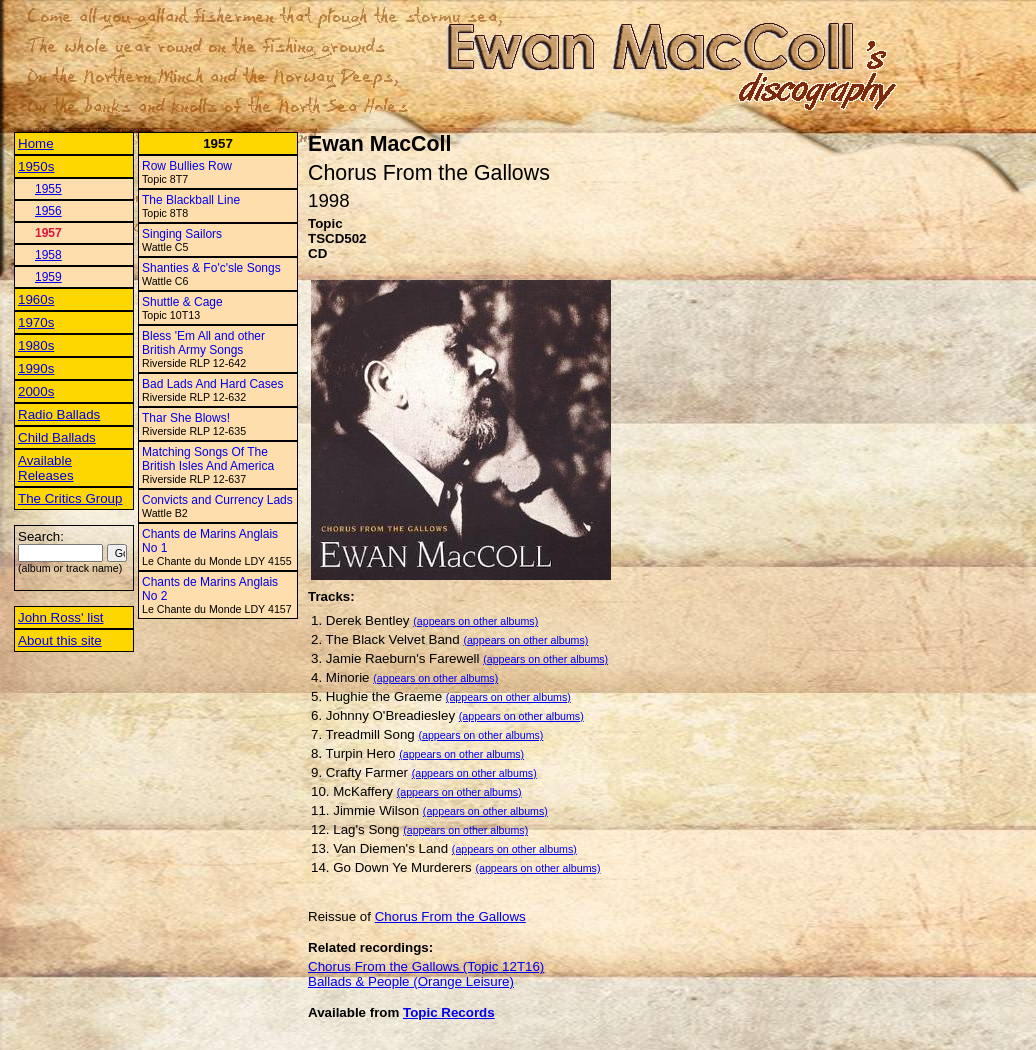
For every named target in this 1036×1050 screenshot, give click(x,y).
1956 (48, 211)
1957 (48, 233)
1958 (48, 255)
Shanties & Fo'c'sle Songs (211, 268)
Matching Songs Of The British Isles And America (208, 459)
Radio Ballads (59, 414)
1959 (48, 277)
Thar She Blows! (186, 418)
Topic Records (449, 1012)
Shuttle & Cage (182, 302)
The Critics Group (70, 498)
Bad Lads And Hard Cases (212, 384)
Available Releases (46, 468)
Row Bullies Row (187, 166)
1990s (36, 368)
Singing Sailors (182, 234)
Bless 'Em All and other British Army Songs (203, 343)
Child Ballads (57, 437)
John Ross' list (61, 617)
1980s (36, 345)
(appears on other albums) (475, 621)
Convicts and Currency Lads (217, 500)
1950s (36, 166)
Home (36, 143)
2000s (36, 391)
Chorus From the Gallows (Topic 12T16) (426, 966)
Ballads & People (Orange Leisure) (411, 981)
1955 (48, 189)
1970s (36, 322)
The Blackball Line (191, 200)
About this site (60, 640)
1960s (36, 299)
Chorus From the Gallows (450, 916)
